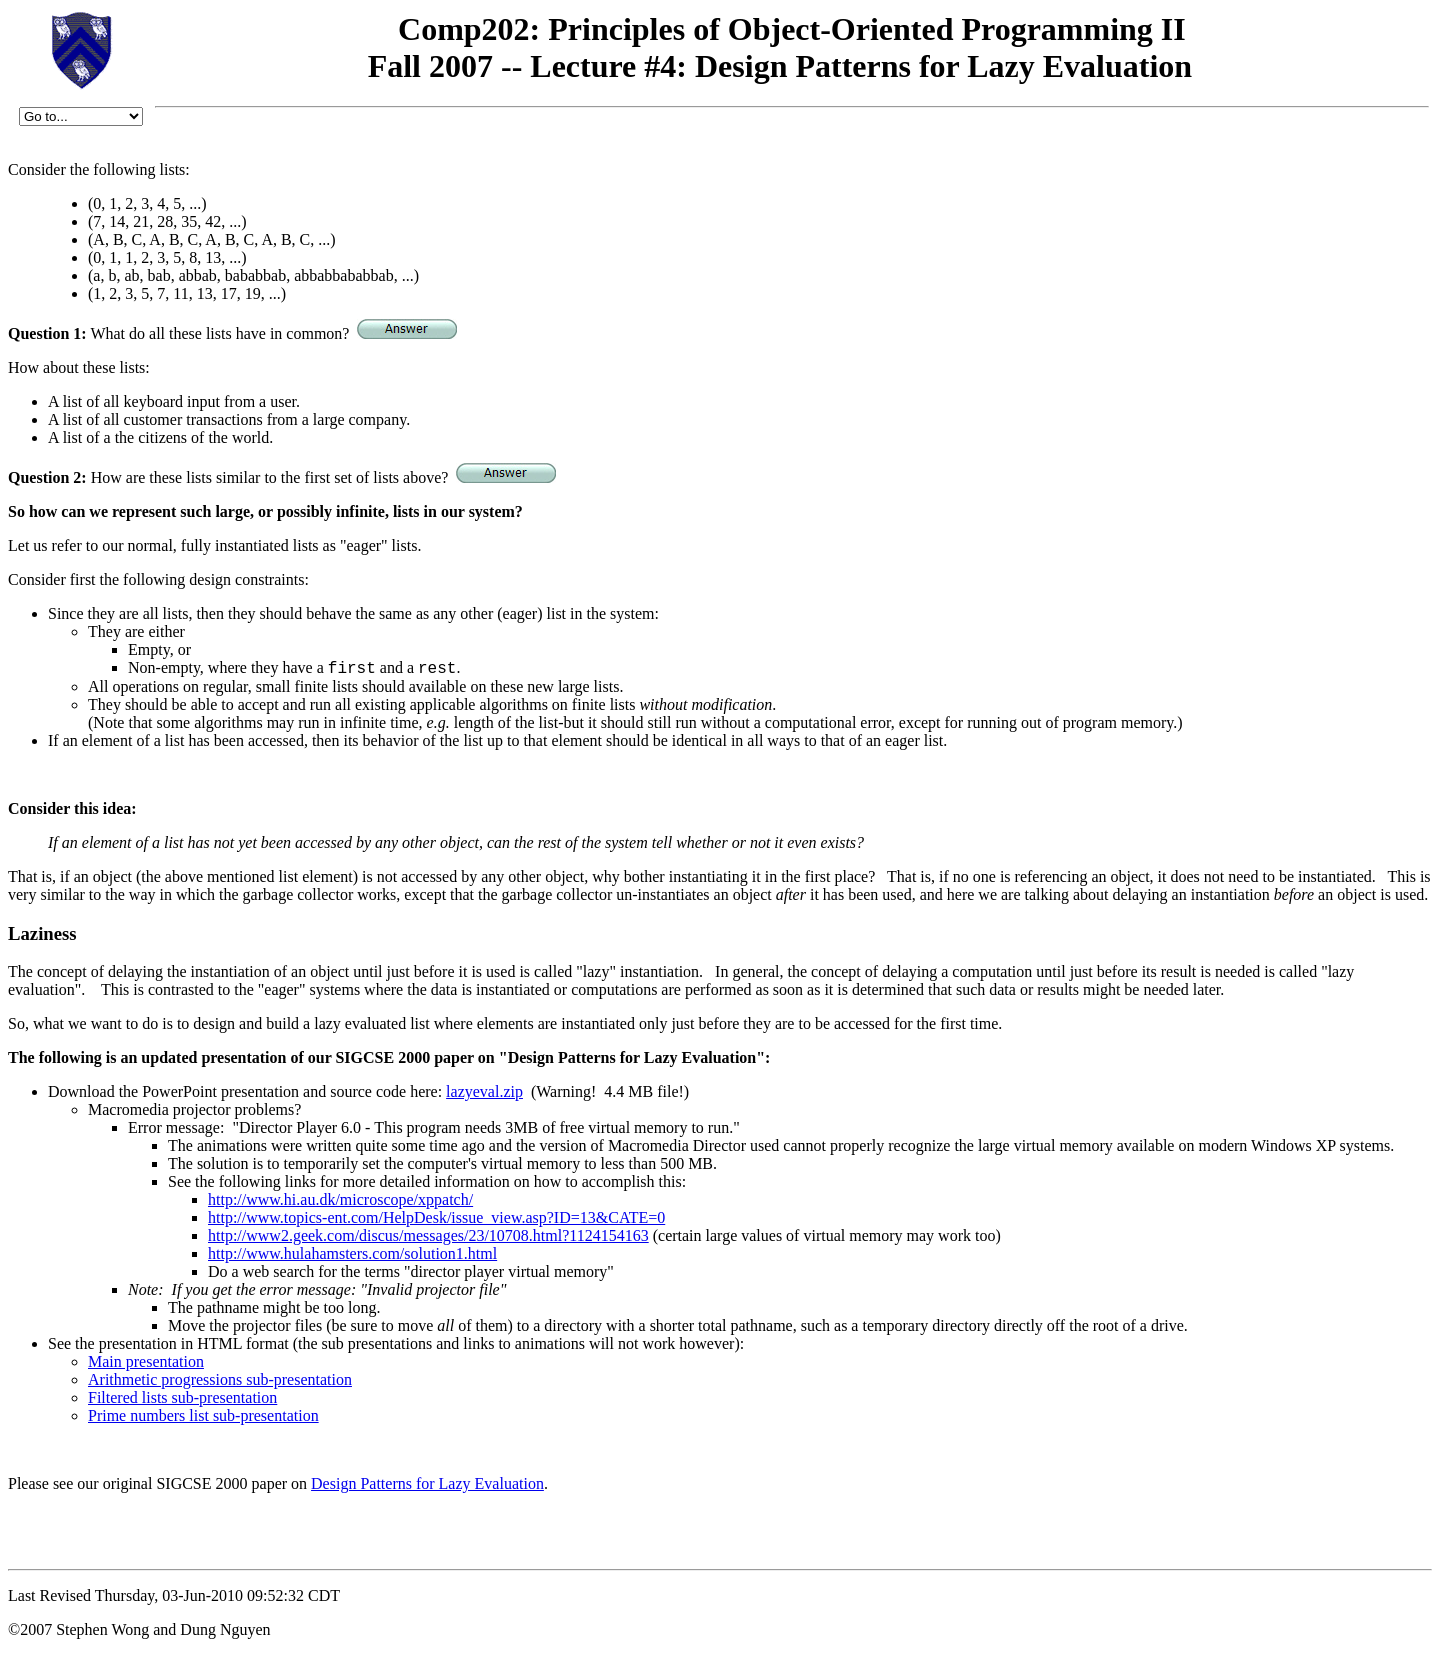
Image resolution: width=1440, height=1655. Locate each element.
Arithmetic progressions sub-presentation (220, 1379)
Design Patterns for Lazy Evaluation (427, 1483)
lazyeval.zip (484, 1091)
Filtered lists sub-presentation (182, 1397)
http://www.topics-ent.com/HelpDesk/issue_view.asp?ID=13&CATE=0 (436, 1217)
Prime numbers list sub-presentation (203, 1415)
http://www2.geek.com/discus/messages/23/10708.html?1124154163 (428, 1235)
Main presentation (146, 1361)
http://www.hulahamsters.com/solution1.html (352, 1253)
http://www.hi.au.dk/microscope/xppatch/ (340, 1199)
